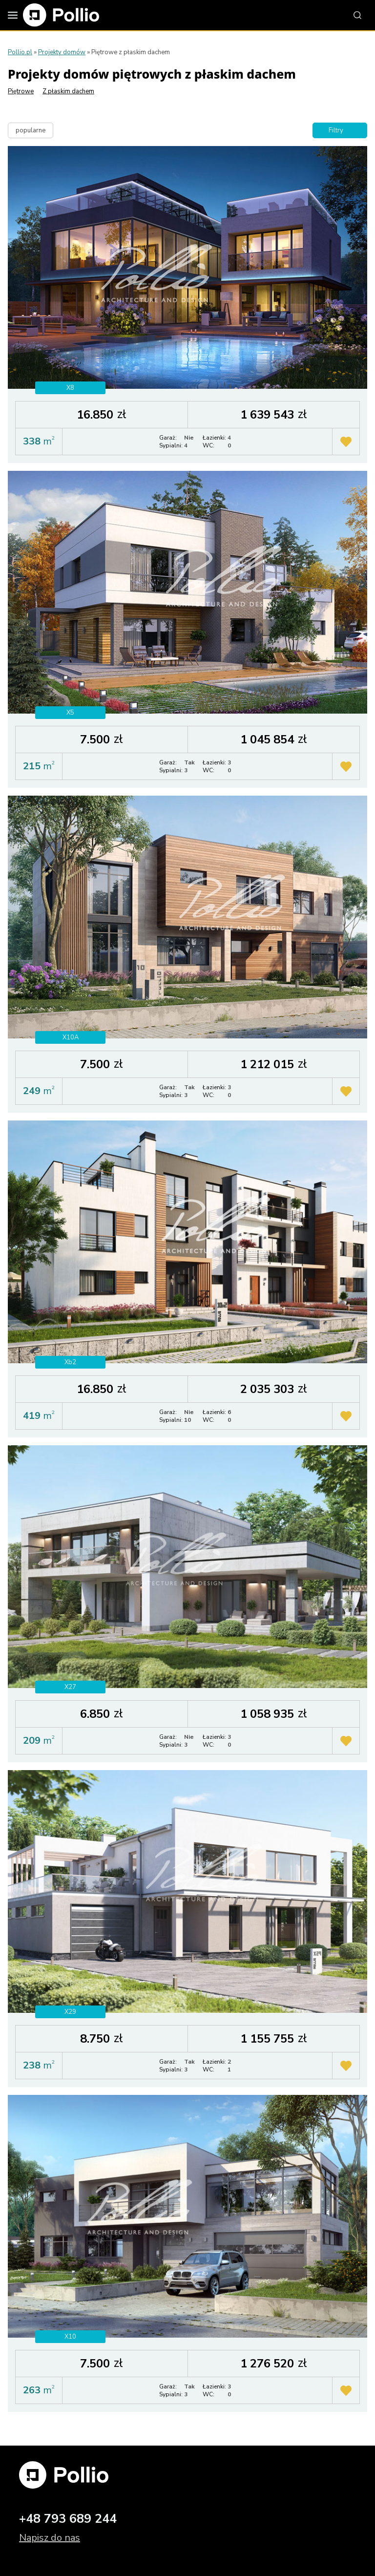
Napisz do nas (49, 2537)
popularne (30, 130)
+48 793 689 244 (68, 2519)
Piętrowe (21, 91)
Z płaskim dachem (68, 91)
